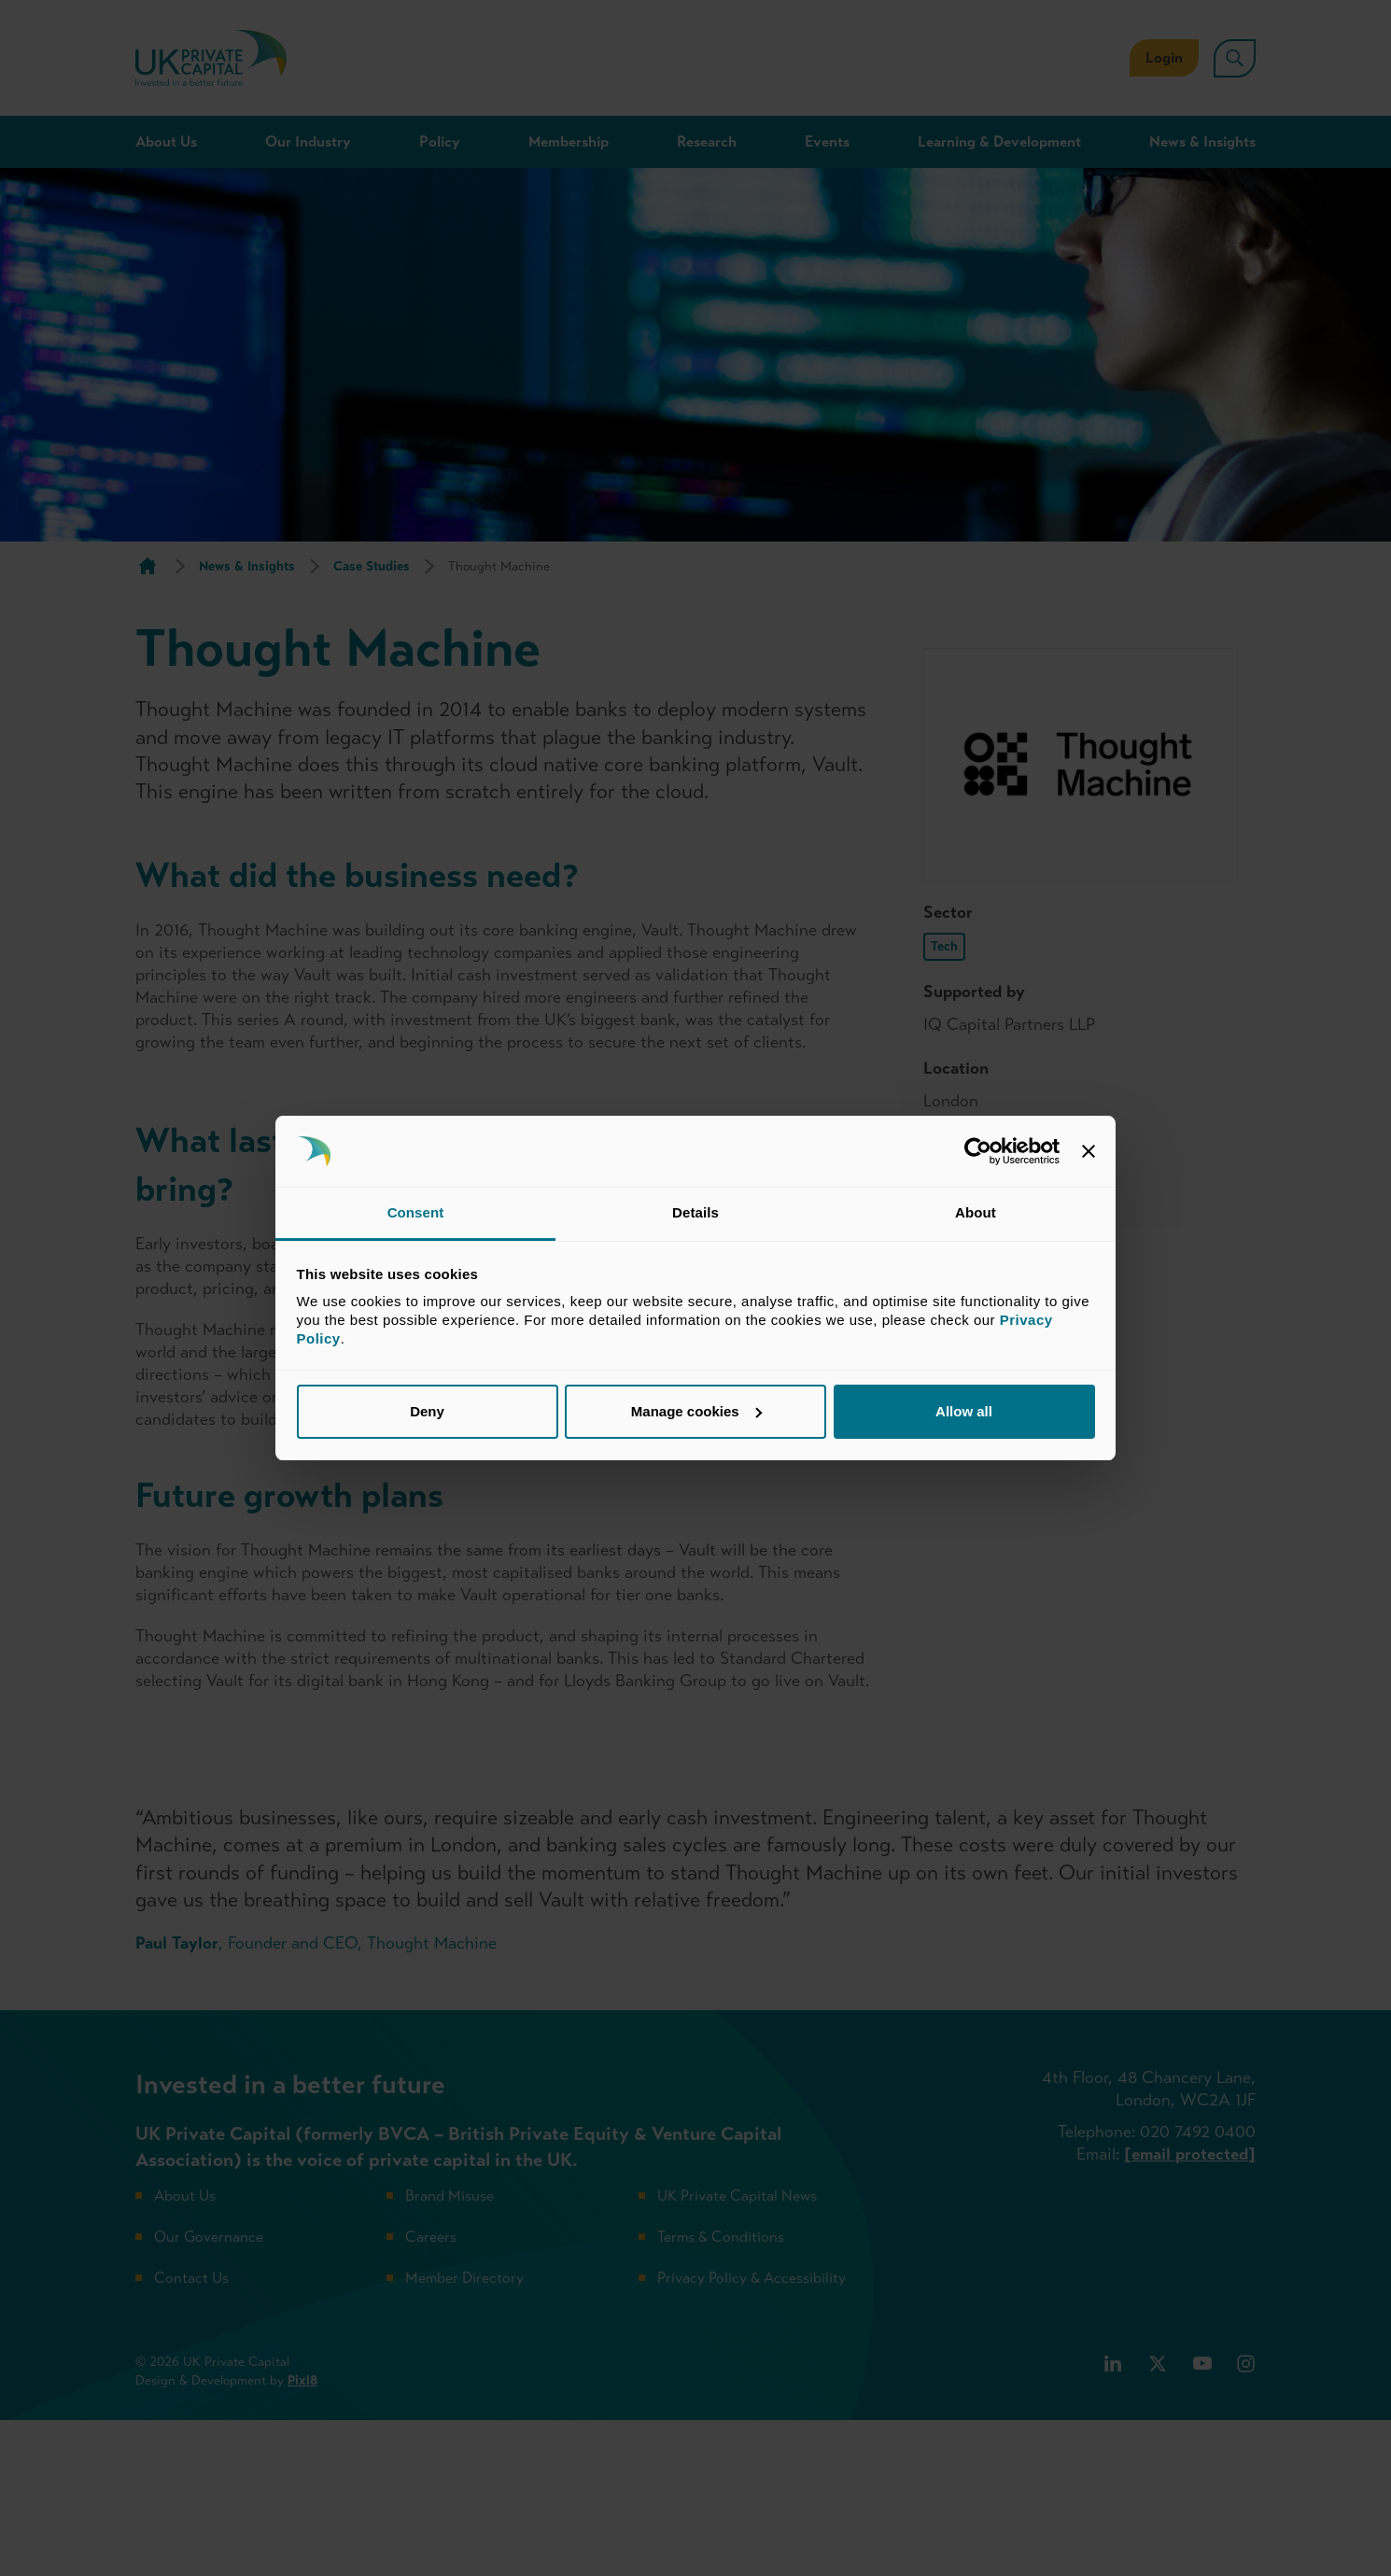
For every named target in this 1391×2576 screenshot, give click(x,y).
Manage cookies (696, 1411)
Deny (427, 1411)
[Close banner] (1088, 1151)
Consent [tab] (415, 1212)
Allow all (963, 1411)
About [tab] (975, 1212)
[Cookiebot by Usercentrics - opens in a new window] (978, 1151)
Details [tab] (695, 1212)
